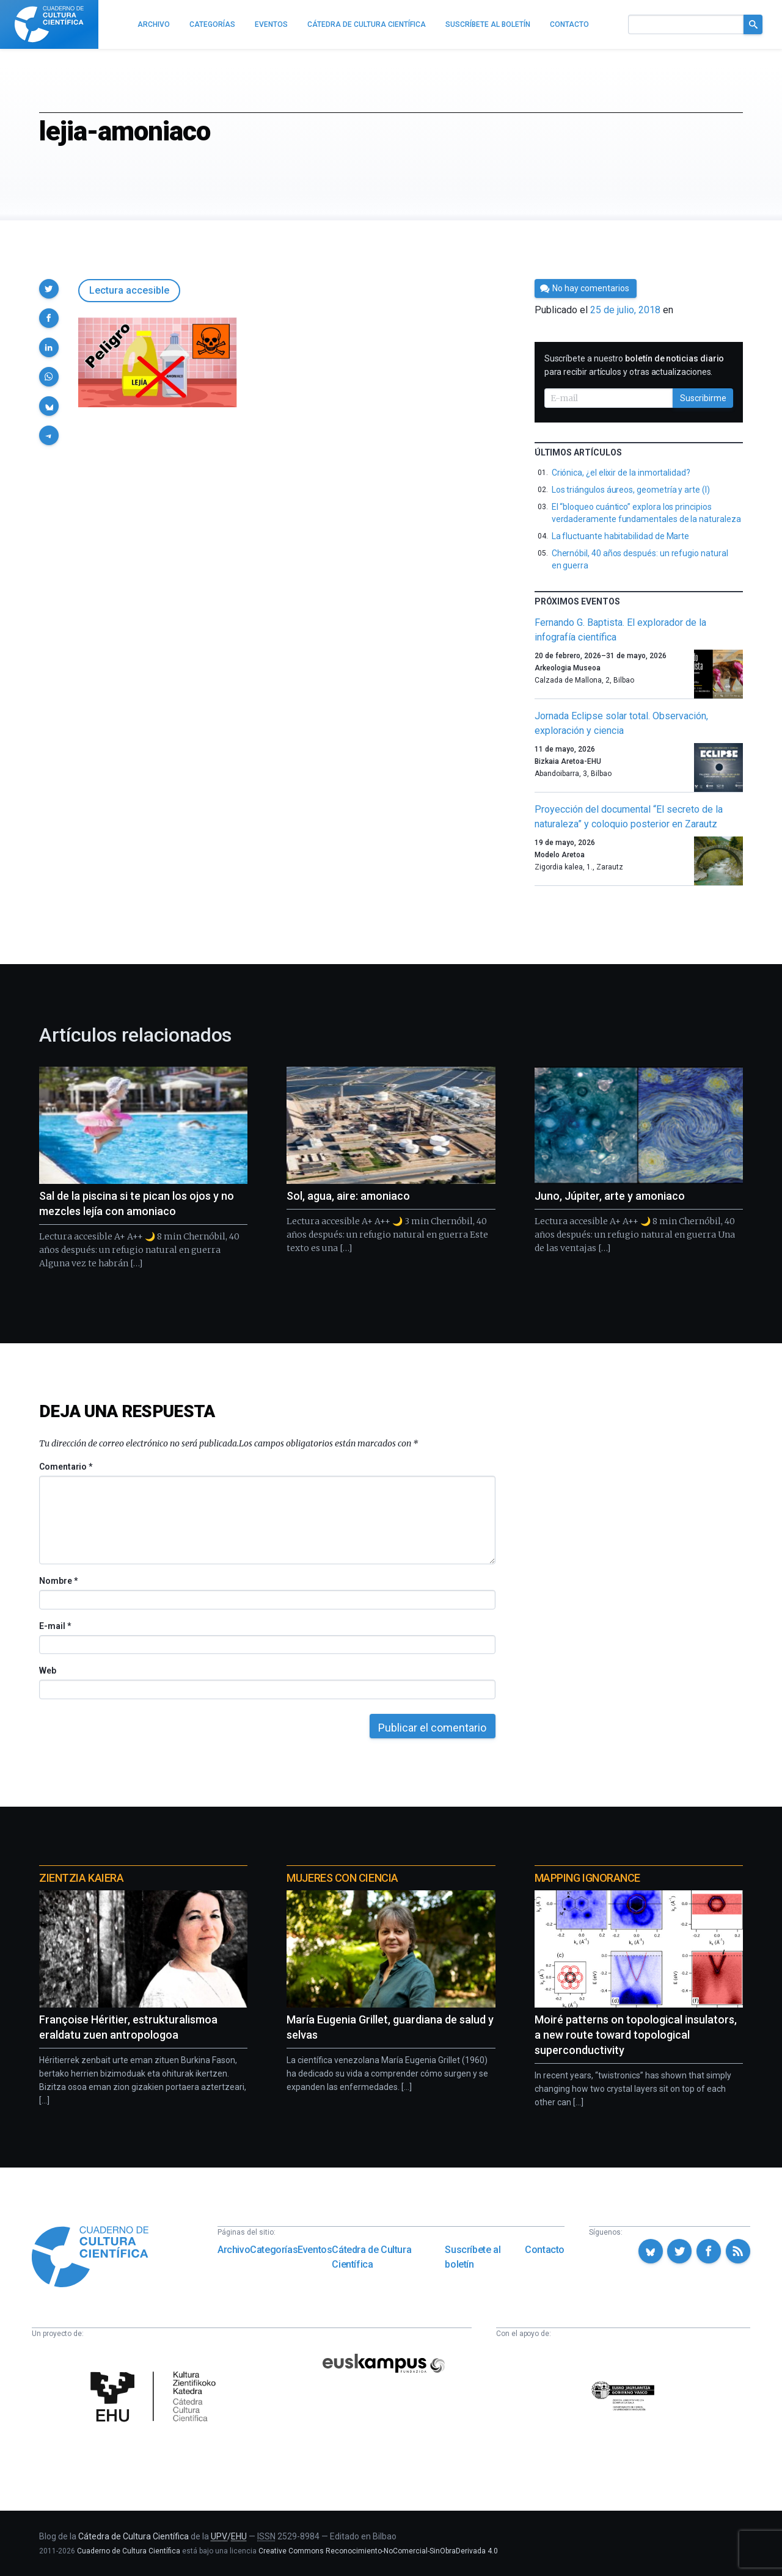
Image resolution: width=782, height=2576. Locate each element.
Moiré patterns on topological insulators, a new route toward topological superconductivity (636, 2034)
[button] (49, 289)
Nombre (58, 1581)
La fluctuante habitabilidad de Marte (620, 536)
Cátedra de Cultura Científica (371, 2257)
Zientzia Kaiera (81, 1877)
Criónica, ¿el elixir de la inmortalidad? (621, 472)
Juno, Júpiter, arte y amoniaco (610, 1195)
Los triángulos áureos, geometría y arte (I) (631, 490)
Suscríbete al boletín (472, 2257)
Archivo (233, 2249)
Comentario (65, 1466)
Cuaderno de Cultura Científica (128, 2551)
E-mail (54, 1626)
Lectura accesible (129, 290)
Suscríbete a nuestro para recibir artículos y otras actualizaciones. (634, 365)
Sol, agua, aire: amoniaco (348, 1195)
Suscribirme (703, 398)
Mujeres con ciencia (342, 1877)
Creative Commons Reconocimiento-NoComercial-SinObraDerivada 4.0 (378, 2551)
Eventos (315, 2249)
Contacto (545, 2249)
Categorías (274, 2249)
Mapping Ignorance (587, 1877)
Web (47, 1670)
